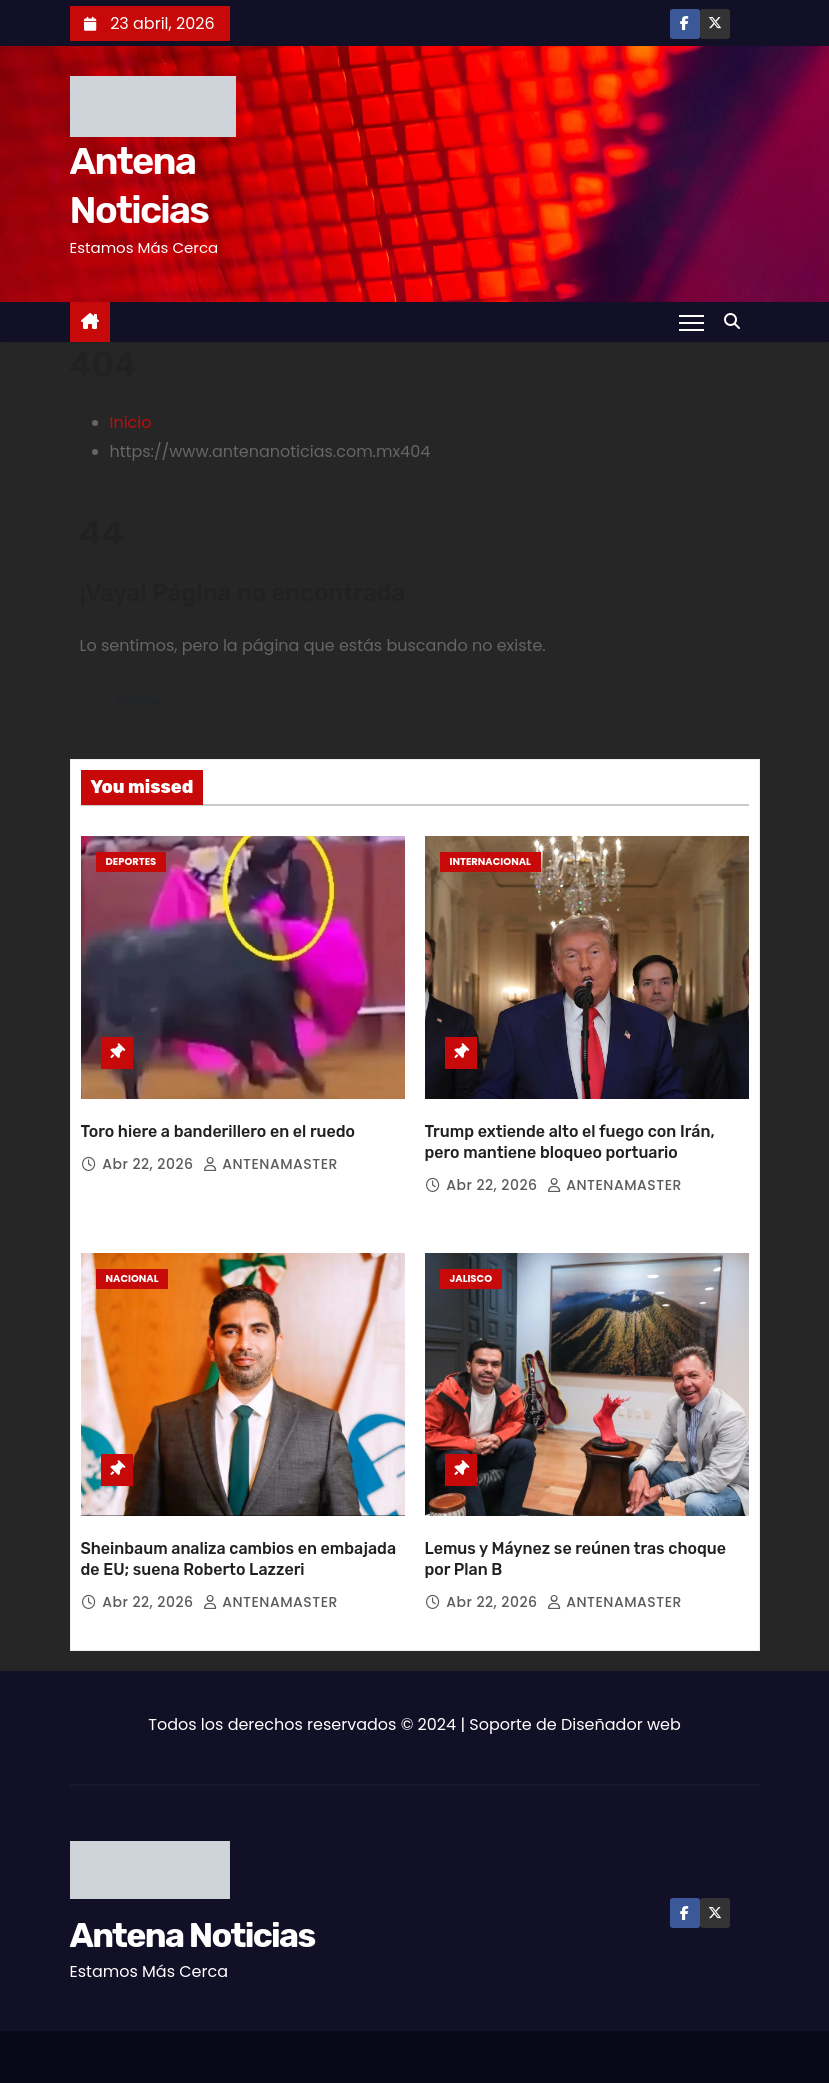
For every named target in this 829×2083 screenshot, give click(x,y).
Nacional (132, 1265)
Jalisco (471, 1265)
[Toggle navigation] (690, 322)
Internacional (490, 861)
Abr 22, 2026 (149, 1151)
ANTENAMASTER (270, 1151)
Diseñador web (621, 1698)
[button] (737, 321)
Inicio (131, 422)
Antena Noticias (192, 1909)
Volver (141, 702)
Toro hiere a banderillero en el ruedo (218, 1118)
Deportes (131, 861)
